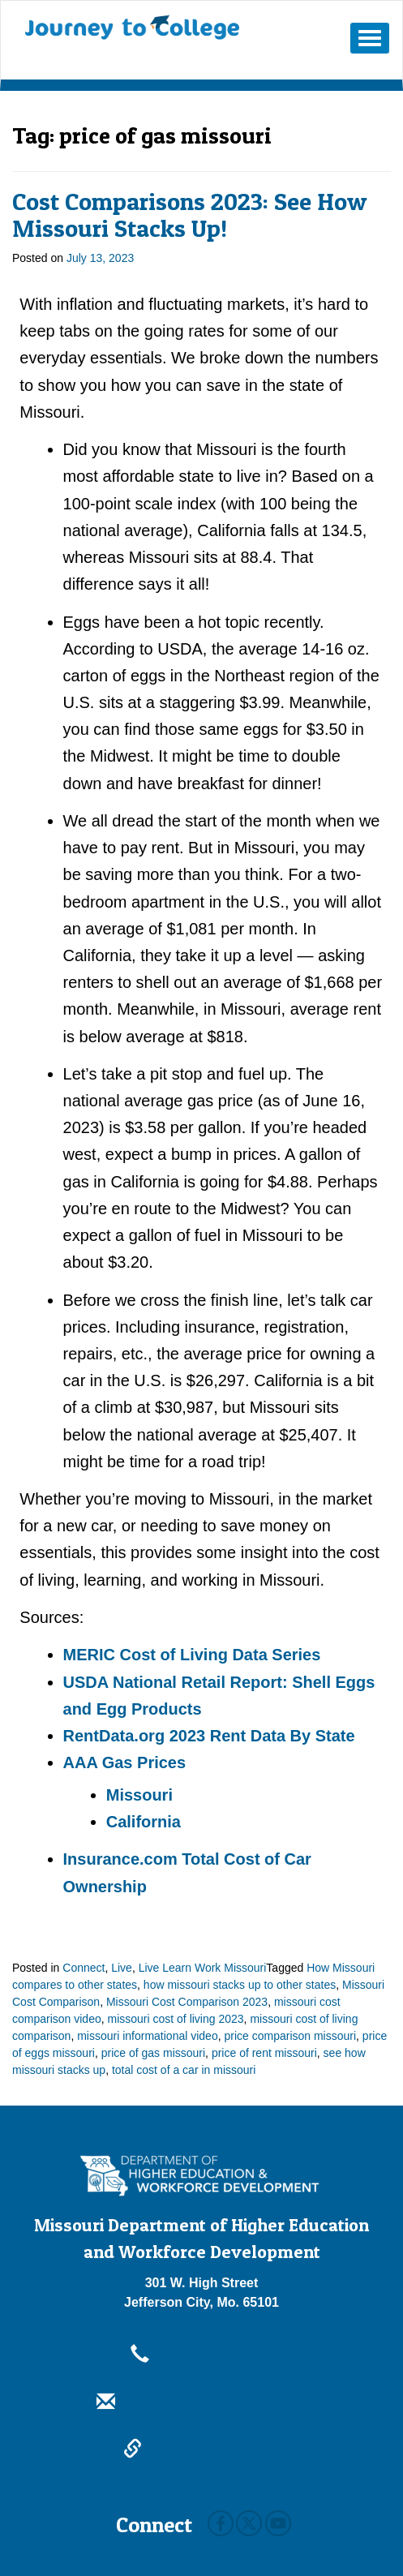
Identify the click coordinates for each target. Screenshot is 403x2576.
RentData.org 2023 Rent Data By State (209, 1736)
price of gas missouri (153, 2052)
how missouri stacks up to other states (240, 1984)
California (143, 1822)
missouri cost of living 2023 (176, 2018)
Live (121, 1967)
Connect (83, 1967)
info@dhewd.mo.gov (201, 2403)
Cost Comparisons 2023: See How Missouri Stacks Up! (189, 215)
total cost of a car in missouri (183, 2069)
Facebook (221, 2523)
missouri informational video (147, 2035)
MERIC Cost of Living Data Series (192, 1655)
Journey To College (132, 27)
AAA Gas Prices (124, 1762)
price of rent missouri (264, 2052)
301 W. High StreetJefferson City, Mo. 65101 (201, 2292)
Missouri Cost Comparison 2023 (187, 2001)
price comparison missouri (290, 2035)
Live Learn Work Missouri (203, 1967)
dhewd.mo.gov (201, 2450)
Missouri (139, 1795)
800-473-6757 (201, 2355)
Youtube (278, 2523)
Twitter (249, 2523)
